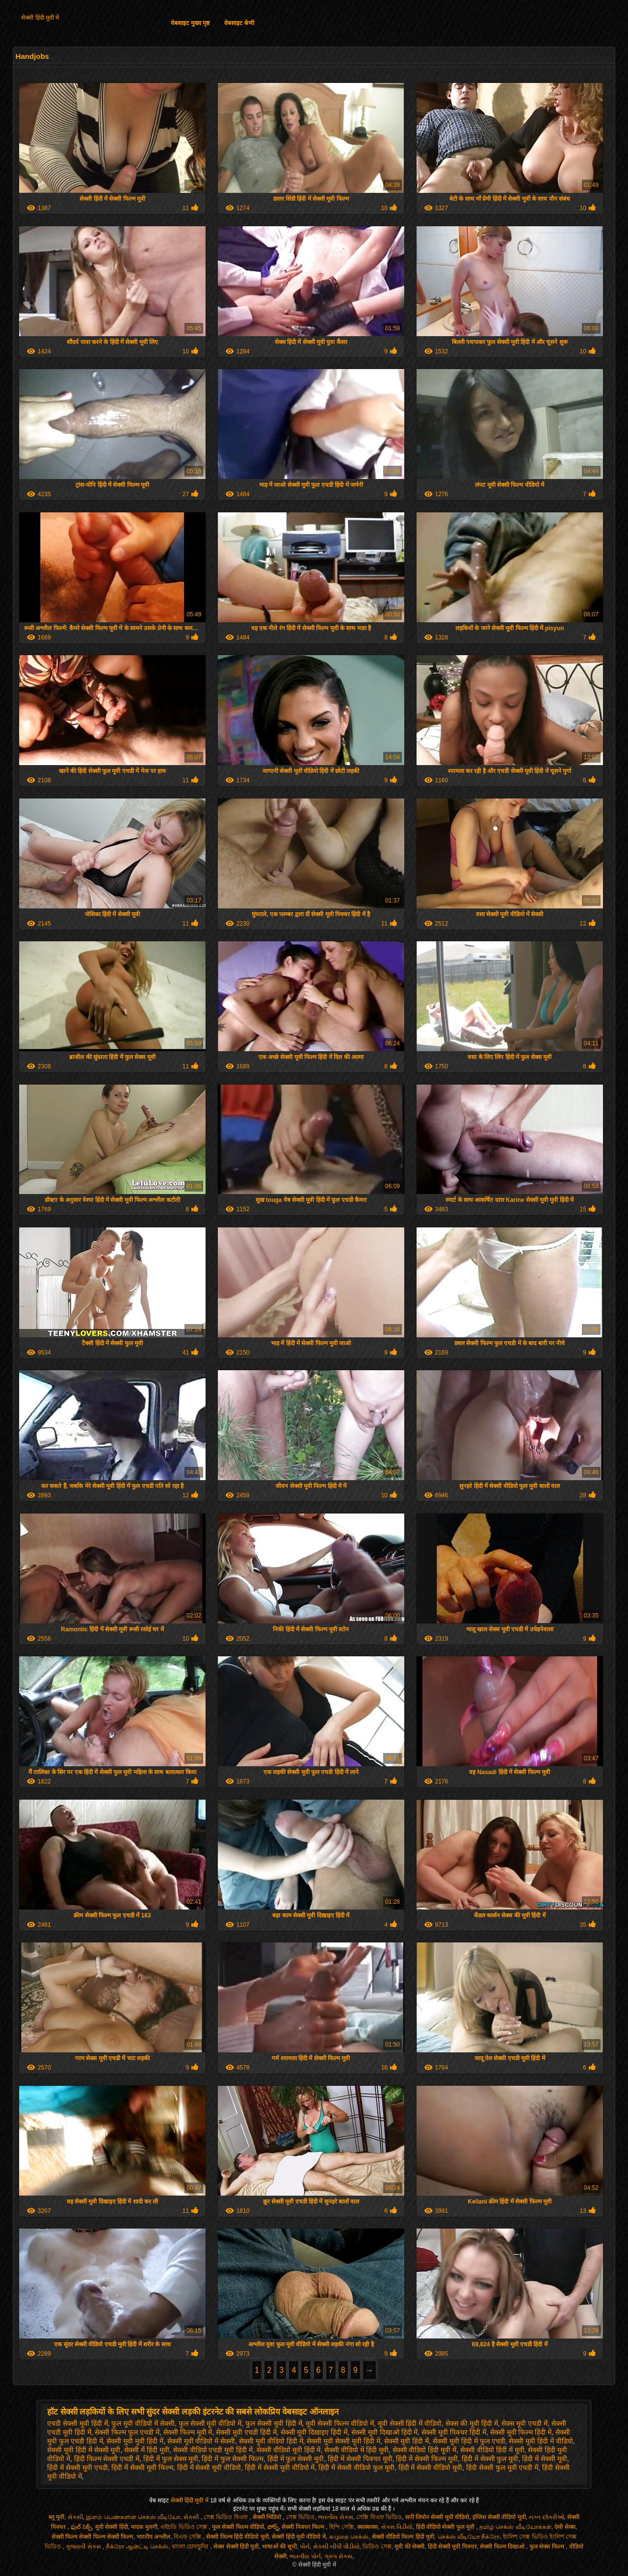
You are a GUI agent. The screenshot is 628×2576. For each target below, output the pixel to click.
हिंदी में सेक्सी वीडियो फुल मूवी (356, 2467)
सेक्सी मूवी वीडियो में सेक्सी (201, 2441)
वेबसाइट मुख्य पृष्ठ (190, 23)
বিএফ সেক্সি (188, 2536)
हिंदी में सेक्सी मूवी (544, 2459)
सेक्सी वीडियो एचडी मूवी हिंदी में (213, 2450)
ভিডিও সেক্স (377, 2546)
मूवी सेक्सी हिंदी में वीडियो (410, 2423)
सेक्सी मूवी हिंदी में (406, 2441)
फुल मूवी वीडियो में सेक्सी (143, 2423)
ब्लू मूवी (56, 2517)
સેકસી (75, 2517)
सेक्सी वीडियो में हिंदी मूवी (356, 2450)
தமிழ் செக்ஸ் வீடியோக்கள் (515, 2526)
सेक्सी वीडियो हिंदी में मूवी (492, 2450)
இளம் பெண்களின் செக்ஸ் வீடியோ (133, 2517)
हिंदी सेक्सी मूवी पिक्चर (452, 2546)
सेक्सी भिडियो (268, 2517)
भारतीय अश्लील (153, 2536)
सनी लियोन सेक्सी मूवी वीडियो (437, 2517)
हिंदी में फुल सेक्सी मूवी (295, 2459)
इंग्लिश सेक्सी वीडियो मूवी (499, 2517)
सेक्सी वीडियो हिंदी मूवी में (424, 2450)
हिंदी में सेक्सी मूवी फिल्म (142, 2467)
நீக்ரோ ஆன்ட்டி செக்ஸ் (137, 2546)
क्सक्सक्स (367, 2526)
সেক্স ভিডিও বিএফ (226, 2517)
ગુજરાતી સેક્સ (84, 2546)
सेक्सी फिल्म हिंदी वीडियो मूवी (237, 2536)
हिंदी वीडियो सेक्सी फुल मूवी (446, 2526)
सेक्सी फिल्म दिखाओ (503, 2546)
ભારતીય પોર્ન (304, 2556)
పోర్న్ (273, 2526)
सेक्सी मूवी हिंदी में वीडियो (541, 2441)
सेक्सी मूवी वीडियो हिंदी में (271, 2441)
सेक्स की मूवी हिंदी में (471, 2423)
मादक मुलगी (144, 2526)
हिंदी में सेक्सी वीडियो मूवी (430, 2467)
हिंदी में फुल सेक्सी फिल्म (232, 2459)
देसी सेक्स (564, 2526)
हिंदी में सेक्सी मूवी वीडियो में (279, 2467)
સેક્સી (191, 2517)
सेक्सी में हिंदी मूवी (146, 2450)
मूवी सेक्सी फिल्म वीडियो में (340, 2423)
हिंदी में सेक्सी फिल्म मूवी (427, 2459)
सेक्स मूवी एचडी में (524, 2423)
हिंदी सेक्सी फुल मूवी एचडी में (502, 2467)
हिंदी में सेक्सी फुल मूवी (490, 2459)
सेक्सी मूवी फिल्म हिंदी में (521, 2432)
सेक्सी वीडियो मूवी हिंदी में (289, 2450)
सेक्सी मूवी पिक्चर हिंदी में (453, 2432)
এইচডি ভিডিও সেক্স (184, 2526)
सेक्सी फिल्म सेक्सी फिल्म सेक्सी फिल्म (92, 2536)
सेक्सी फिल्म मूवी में (187, 2432)
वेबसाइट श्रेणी (239, 23)
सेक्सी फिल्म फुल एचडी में (127, 2432)
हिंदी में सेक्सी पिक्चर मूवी (360, 2459)
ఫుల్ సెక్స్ (81, 2526)
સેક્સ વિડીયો (397, 2526)
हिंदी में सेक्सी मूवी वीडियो (209, 2467)
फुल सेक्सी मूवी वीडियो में (210, 2423)
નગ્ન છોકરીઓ (546, 2517)
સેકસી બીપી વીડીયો (336, 2546)
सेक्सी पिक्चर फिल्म (304, 2526)
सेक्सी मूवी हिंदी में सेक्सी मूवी (83, 2450)
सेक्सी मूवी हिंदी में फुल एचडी (469, 2441)
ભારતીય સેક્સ (335, 2517)
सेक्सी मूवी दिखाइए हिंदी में (314, 2432)
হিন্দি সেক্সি (341, 2526)
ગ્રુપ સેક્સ (338, 2556)
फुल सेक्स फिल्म (547, 2546)
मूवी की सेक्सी (409, 2546)
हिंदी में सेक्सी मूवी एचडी (77, 2467)
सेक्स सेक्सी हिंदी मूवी (236, 2546)
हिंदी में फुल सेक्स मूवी (170, 2459)
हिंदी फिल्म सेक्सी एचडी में (107, 2459)
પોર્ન (305, 2546)
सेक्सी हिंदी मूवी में (40, 17)
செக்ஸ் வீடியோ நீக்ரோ (469, 2536)
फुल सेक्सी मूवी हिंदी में (273, 2423)
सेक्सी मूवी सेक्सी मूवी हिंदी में (343, 2441)
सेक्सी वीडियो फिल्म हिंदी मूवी (403, 2536)
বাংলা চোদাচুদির (191, 2546)
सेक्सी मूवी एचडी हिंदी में (246, 2432)
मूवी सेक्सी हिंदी (111, 2526)
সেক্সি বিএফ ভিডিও (379, 2517)
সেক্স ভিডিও (300, 2517)
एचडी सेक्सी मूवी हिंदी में (77, 2423)
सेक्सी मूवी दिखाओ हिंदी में (384, 2432)
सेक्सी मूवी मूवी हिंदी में (134, 2441)
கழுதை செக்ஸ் (348, 2536)
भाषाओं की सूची (279, 2546)
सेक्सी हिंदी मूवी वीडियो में (298, 2536)
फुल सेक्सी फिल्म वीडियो (238, 2526)
